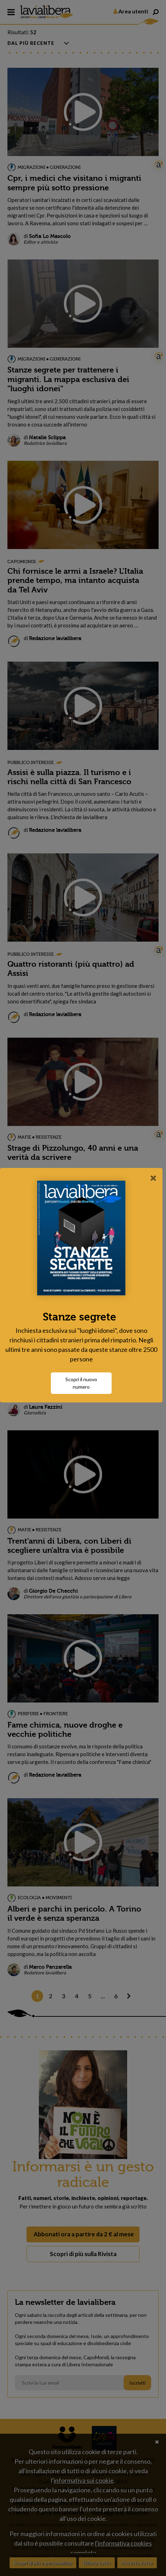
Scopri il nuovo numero (83, 1383)
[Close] (153, 1178)
